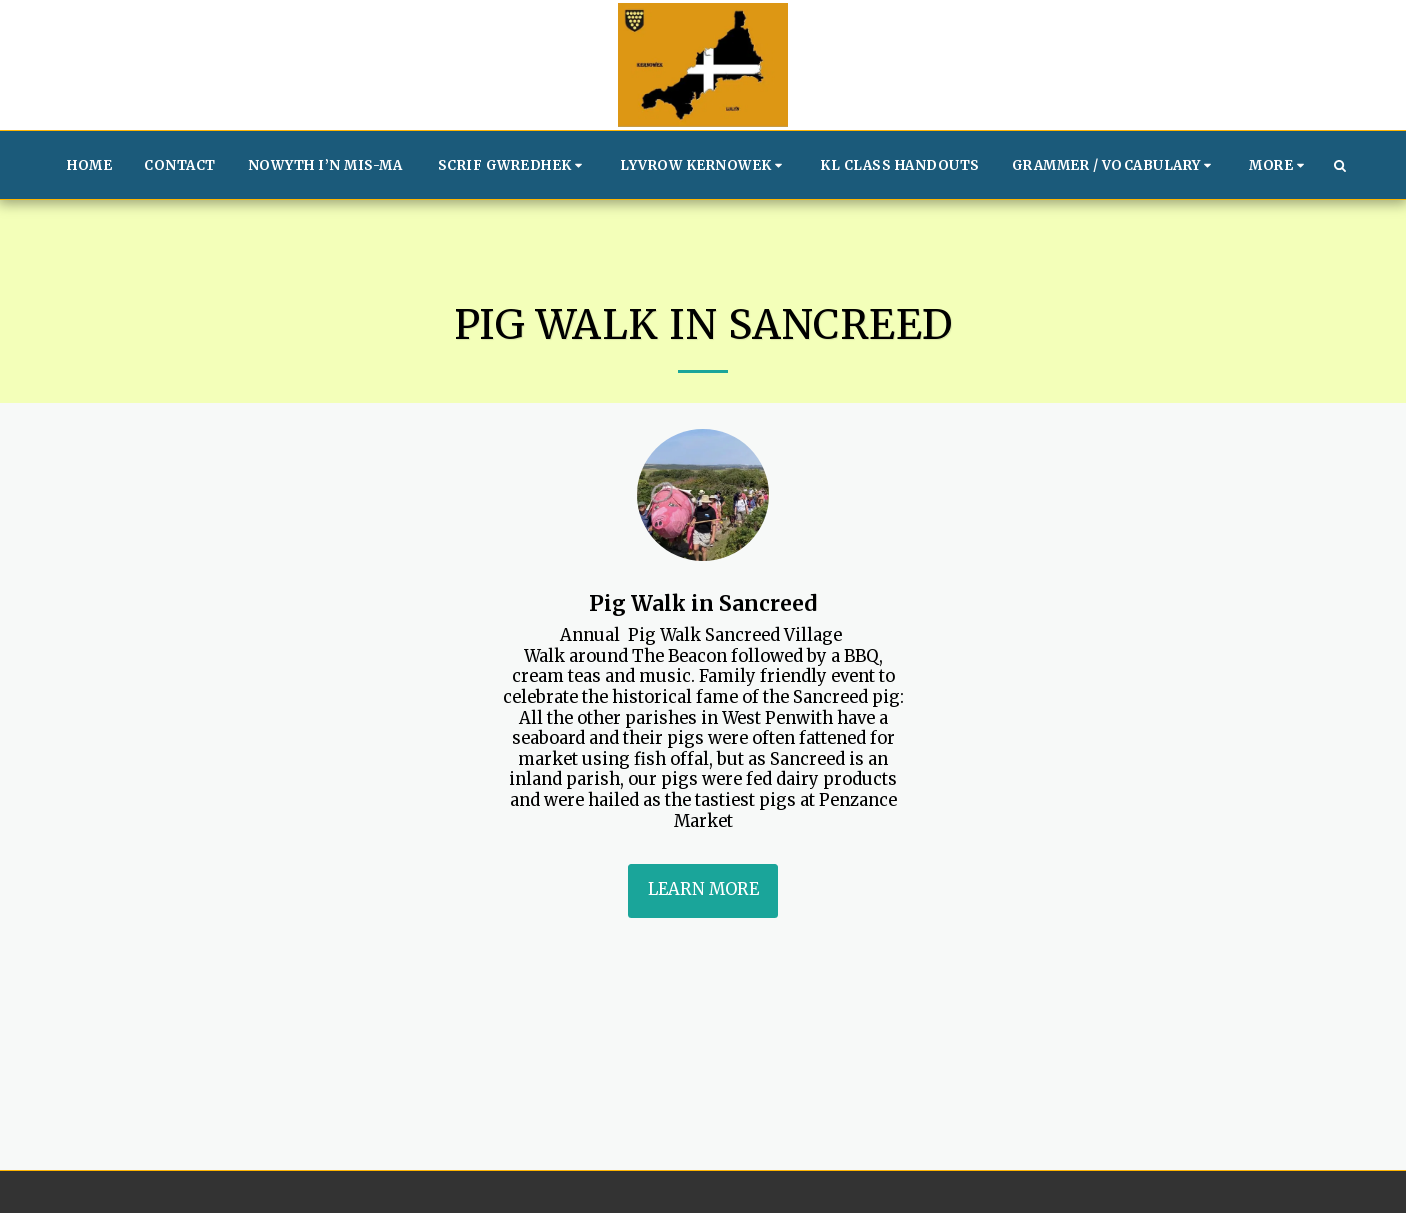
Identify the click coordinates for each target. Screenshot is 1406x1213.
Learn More (703, 889)
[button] (513, 165)
